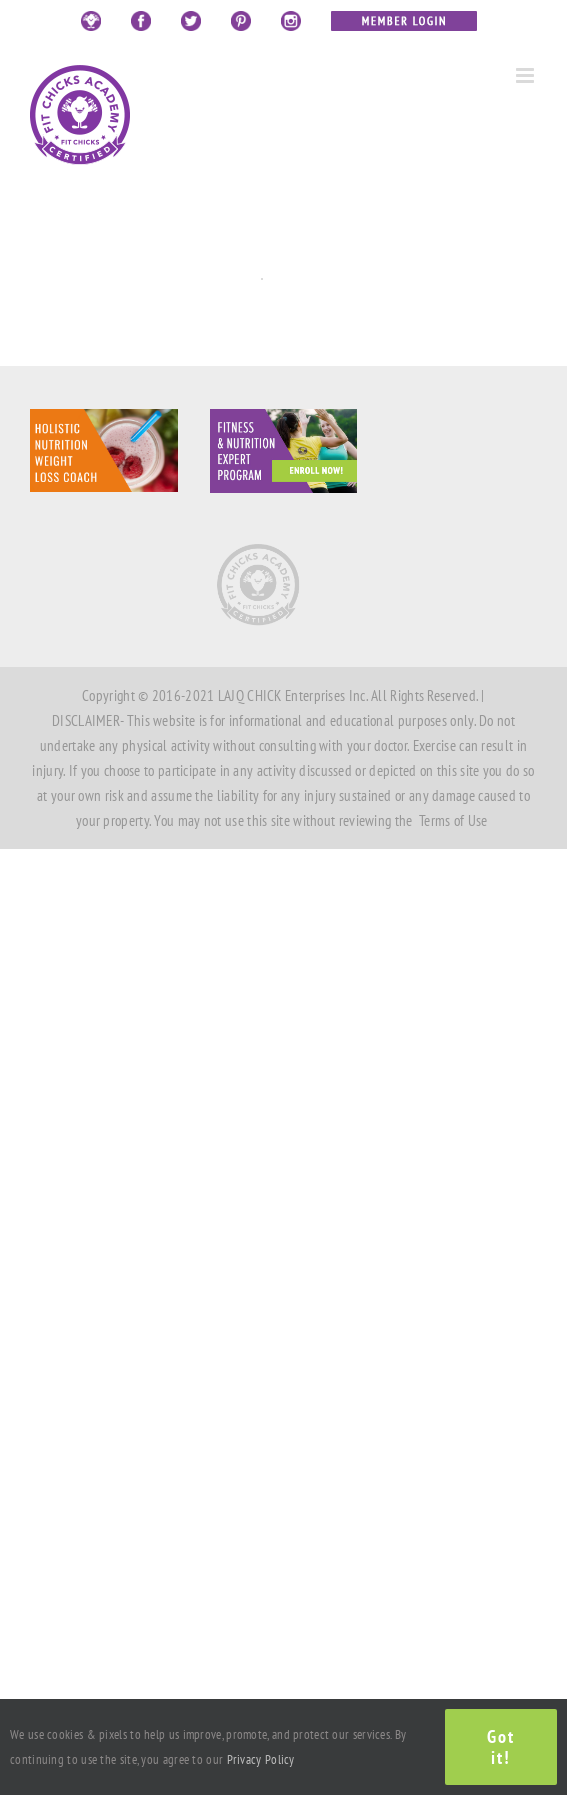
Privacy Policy (261, 1759)
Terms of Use (453, 820)
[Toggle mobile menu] (526, 75)
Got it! (501, 1747)
